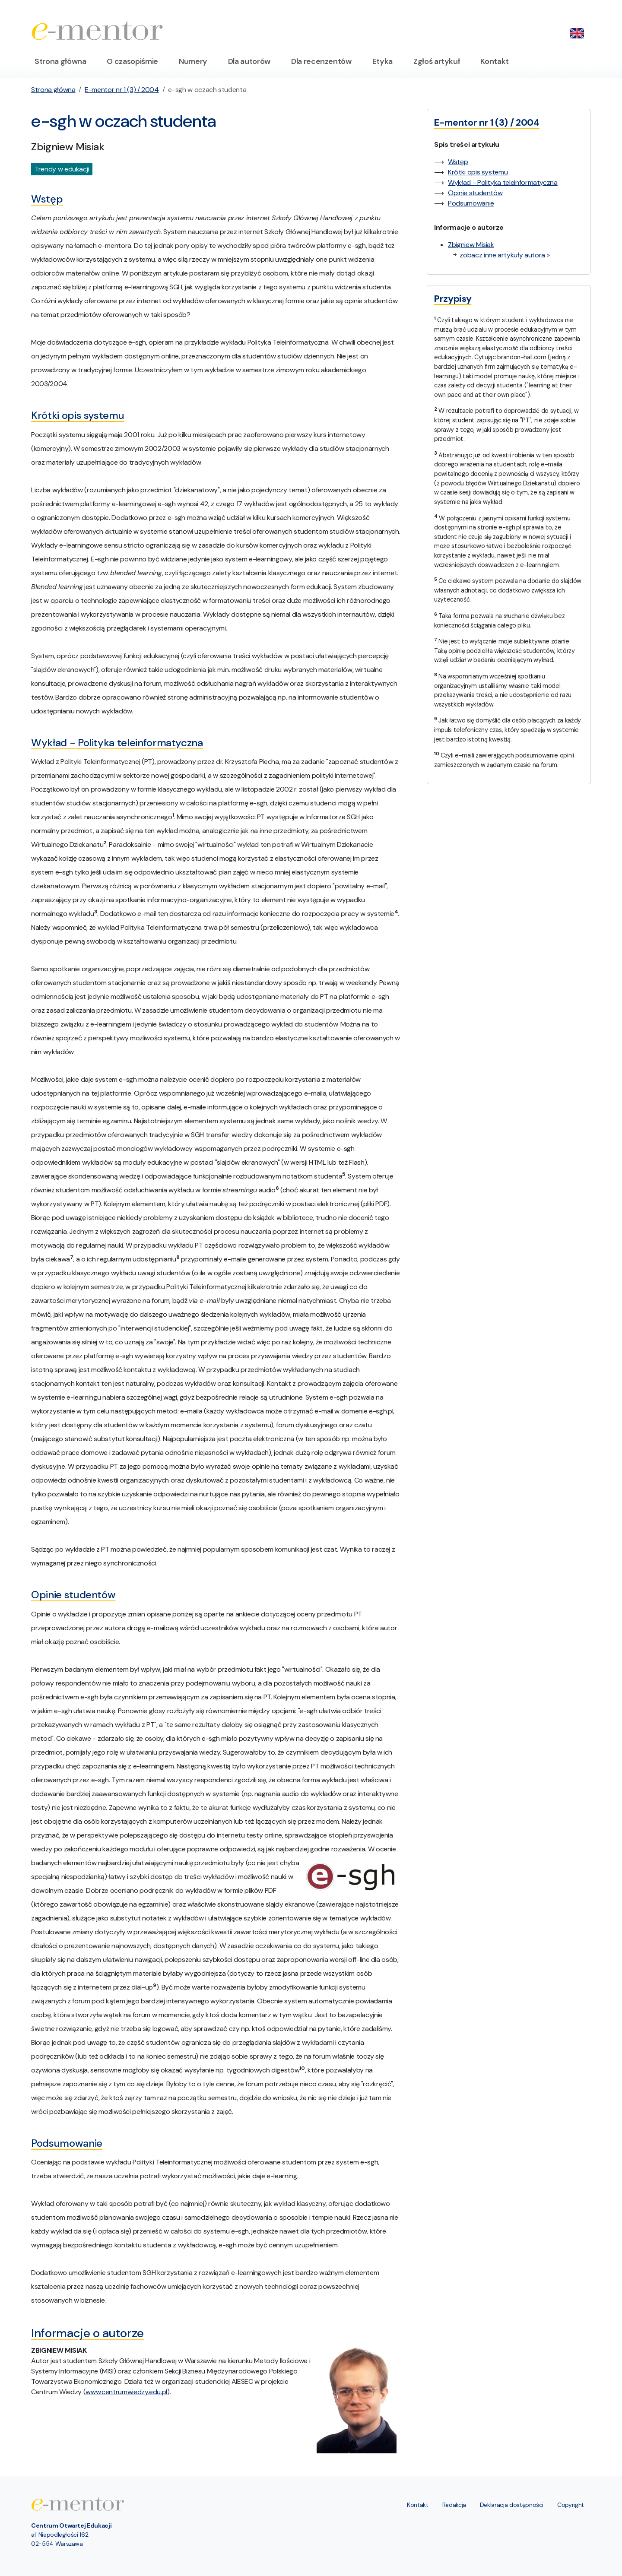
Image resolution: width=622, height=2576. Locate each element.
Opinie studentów (475, 192)
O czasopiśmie (132, 61)
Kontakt (494, 61)
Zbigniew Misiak (471, 244)
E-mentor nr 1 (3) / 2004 (122, 89)
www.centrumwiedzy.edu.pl (126, 2391)
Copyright (570, 2505)
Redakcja (454, 2505)
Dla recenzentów (321, 61)
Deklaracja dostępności (511, 2505)
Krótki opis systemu (478, 172)
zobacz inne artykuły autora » (504, 255)
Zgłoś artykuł (436, 61)
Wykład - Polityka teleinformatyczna (503, 182)
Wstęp (458, 161)
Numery (193, 61)
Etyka (382, 61)
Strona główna (60, 61)
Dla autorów (249, 61)
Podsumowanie (471, 203)
